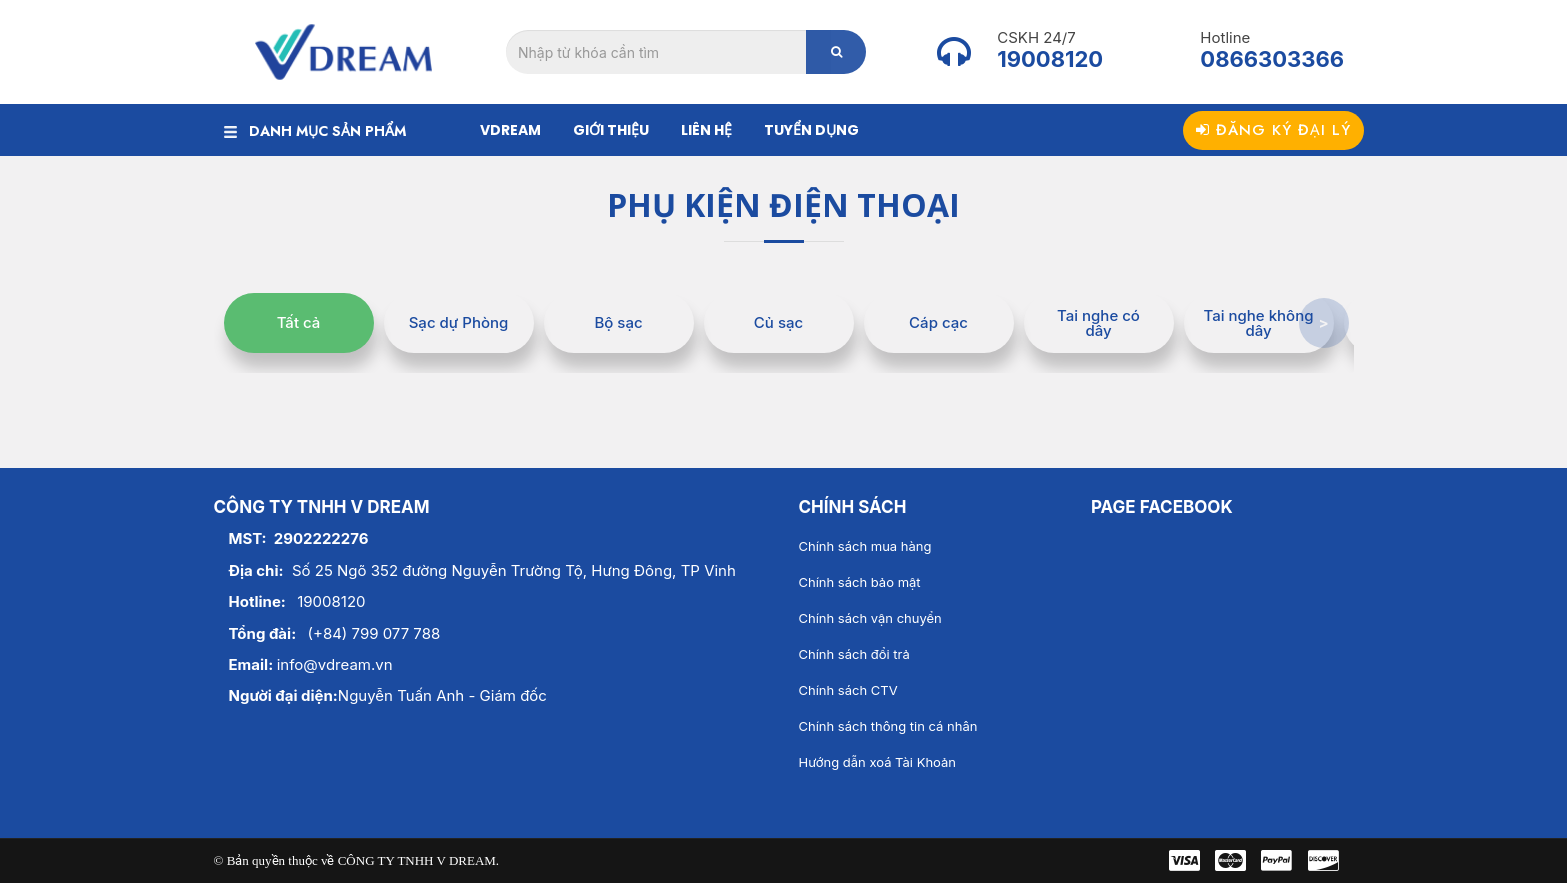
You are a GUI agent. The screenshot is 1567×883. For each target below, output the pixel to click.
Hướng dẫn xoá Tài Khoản (878, 762)
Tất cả (299, 322)
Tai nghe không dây (1259, 323)
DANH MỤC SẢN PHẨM (315, 131)
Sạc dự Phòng (459, 322)
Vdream (510, 130)
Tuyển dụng (811, 130)
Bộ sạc (618, 322)
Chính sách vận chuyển (870, 618)
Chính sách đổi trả (854, 654)
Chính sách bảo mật (860, 582)
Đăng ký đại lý (1273, 130)
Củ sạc (778, 322)
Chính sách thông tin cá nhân (888, 726)
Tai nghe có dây (1098, 323)
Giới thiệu (611, 130)
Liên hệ (706, 130)
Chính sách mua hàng (865, 546)
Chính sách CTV (848, 690)
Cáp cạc (938, 322)
